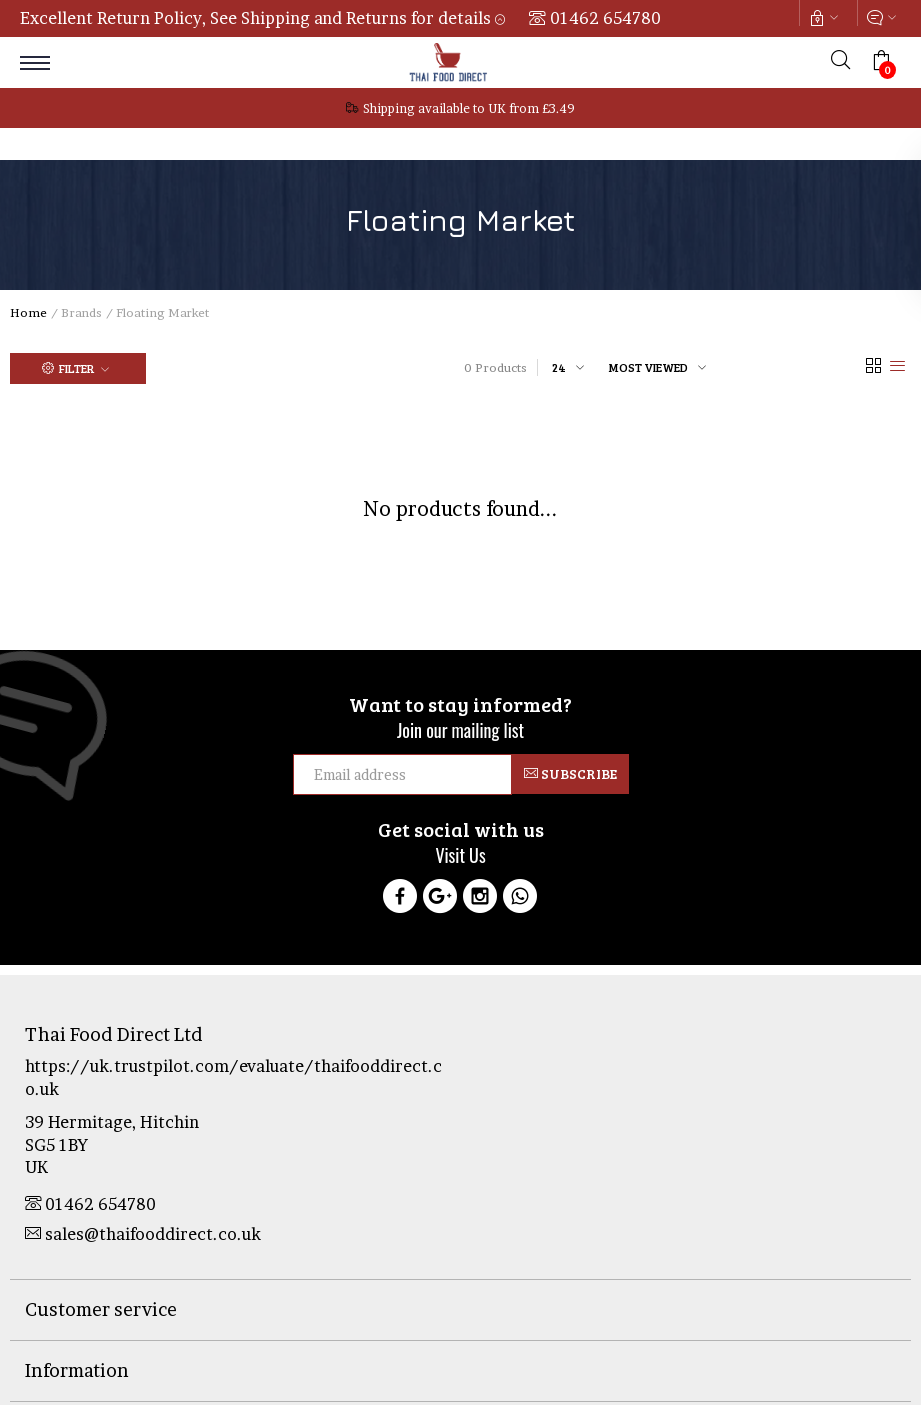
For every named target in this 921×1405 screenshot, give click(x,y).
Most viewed (648, 367)
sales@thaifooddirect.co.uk (143, 1234)
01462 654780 (605, 18)
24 (559, 367)
